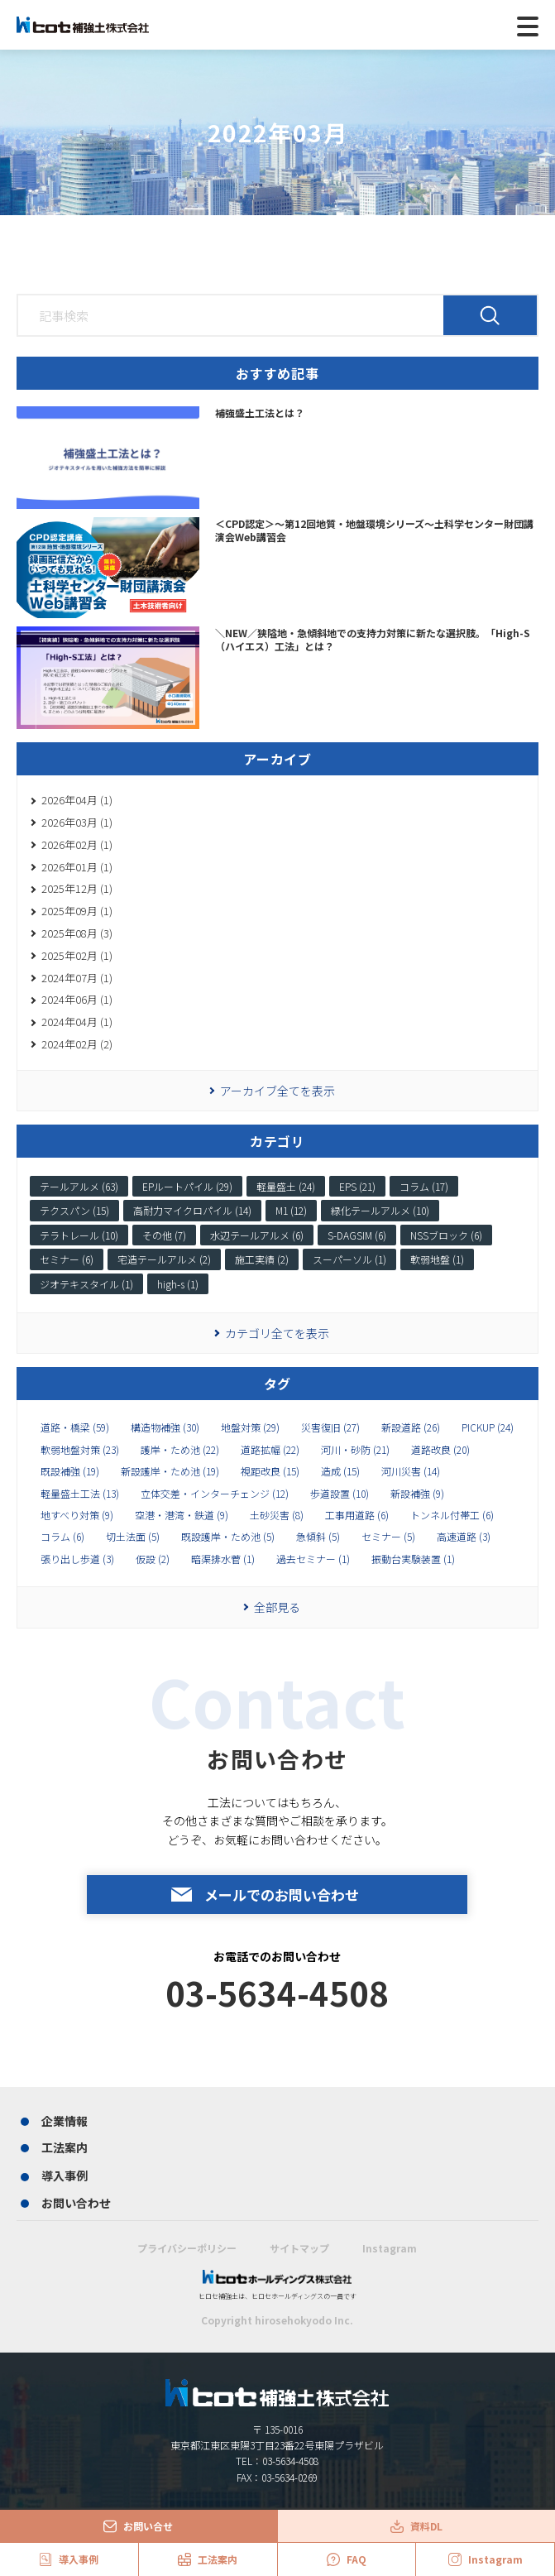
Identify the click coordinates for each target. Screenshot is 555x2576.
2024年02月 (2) (76, 1044)
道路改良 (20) (440, 1450)
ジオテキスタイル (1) (86, 1284)
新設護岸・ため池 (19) (170, 1471)
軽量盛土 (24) (285, 1186)
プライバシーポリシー (187, 2248)
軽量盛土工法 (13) (80, 1493)
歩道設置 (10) (339, 1493)
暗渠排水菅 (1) (223, 1559)
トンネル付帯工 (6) (452, 1515)
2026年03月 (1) (76, 822)
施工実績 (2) (262, 1259)
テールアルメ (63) (79, 1186)
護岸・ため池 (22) (180, 1450)
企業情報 (64, 2121)
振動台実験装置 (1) (413, 1559)
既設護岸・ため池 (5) (228, 1536)
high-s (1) (178, 1284)
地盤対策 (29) (250, 1427)
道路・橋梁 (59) (75, 1427)
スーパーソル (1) (349, 1259)
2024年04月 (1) (76, 1021)
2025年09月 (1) (76, 911)
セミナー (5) (388, 1536)
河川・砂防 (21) (355, 1450)
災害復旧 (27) (330, 1427)
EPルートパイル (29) (187, 1186)
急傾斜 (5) (318, 1536)
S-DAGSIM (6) (357, 1235)
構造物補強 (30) (165, 1427)
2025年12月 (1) (76, 888)
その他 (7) (164, 1235)
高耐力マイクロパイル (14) (192, 1210)
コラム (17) (424, 1186)
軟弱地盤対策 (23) (80, 1450)
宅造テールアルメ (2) (164, 1259)
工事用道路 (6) (357, 1515)
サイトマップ (299, 2248)
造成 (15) (340, 1471)
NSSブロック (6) (446, 1235)
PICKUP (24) (488, 1427)
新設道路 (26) (410, 1427)
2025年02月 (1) (76, 955)
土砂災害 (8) (277, 1515)
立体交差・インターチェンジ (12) (215, 1493)
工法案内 (64, 2147)
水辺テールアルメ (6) (257, 1235)
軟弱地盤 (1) (437, 1259)
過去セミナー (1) (313, 1559)
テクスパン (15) (74, 1210)
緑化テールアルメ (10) (380, 1210)
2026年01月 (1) (76, 867)
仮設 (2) (153, 1559)
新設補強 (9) (417, 1493)
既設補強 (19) (70, 1471)
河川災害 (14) (410, 1471)
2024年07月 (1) (76, 978)
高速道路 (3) (463, 1536)
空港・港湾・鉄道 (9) (181, 1515)
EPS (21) (357, 1186)
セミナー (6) (66, 1259)
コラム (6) (62, 1536)
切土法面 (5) (133, 1536)
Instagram (389, 2248)
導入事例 (64, 2175)
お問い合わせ (76, 2203)
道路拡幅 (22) (270, 1450)
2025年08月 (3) (76, 933)
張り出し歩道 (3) (77, 1559)
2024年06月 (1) (76, 999)
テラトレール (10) (79, 1235)
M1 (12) (291, 1210)
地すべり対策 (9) (77, 1515)
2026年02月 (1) (76, 844)
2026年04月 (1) (76, 800)
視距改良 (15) (270, 1471)
